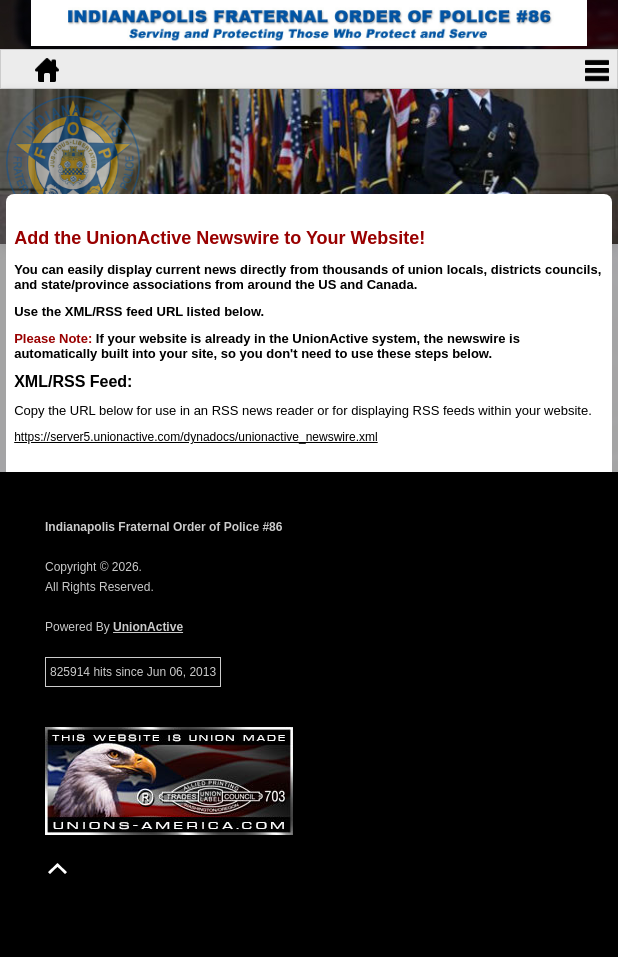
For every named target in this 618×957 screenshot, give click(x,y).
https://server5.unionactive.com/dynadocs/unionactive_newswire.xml (196, 437)
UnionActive (148, 627)
